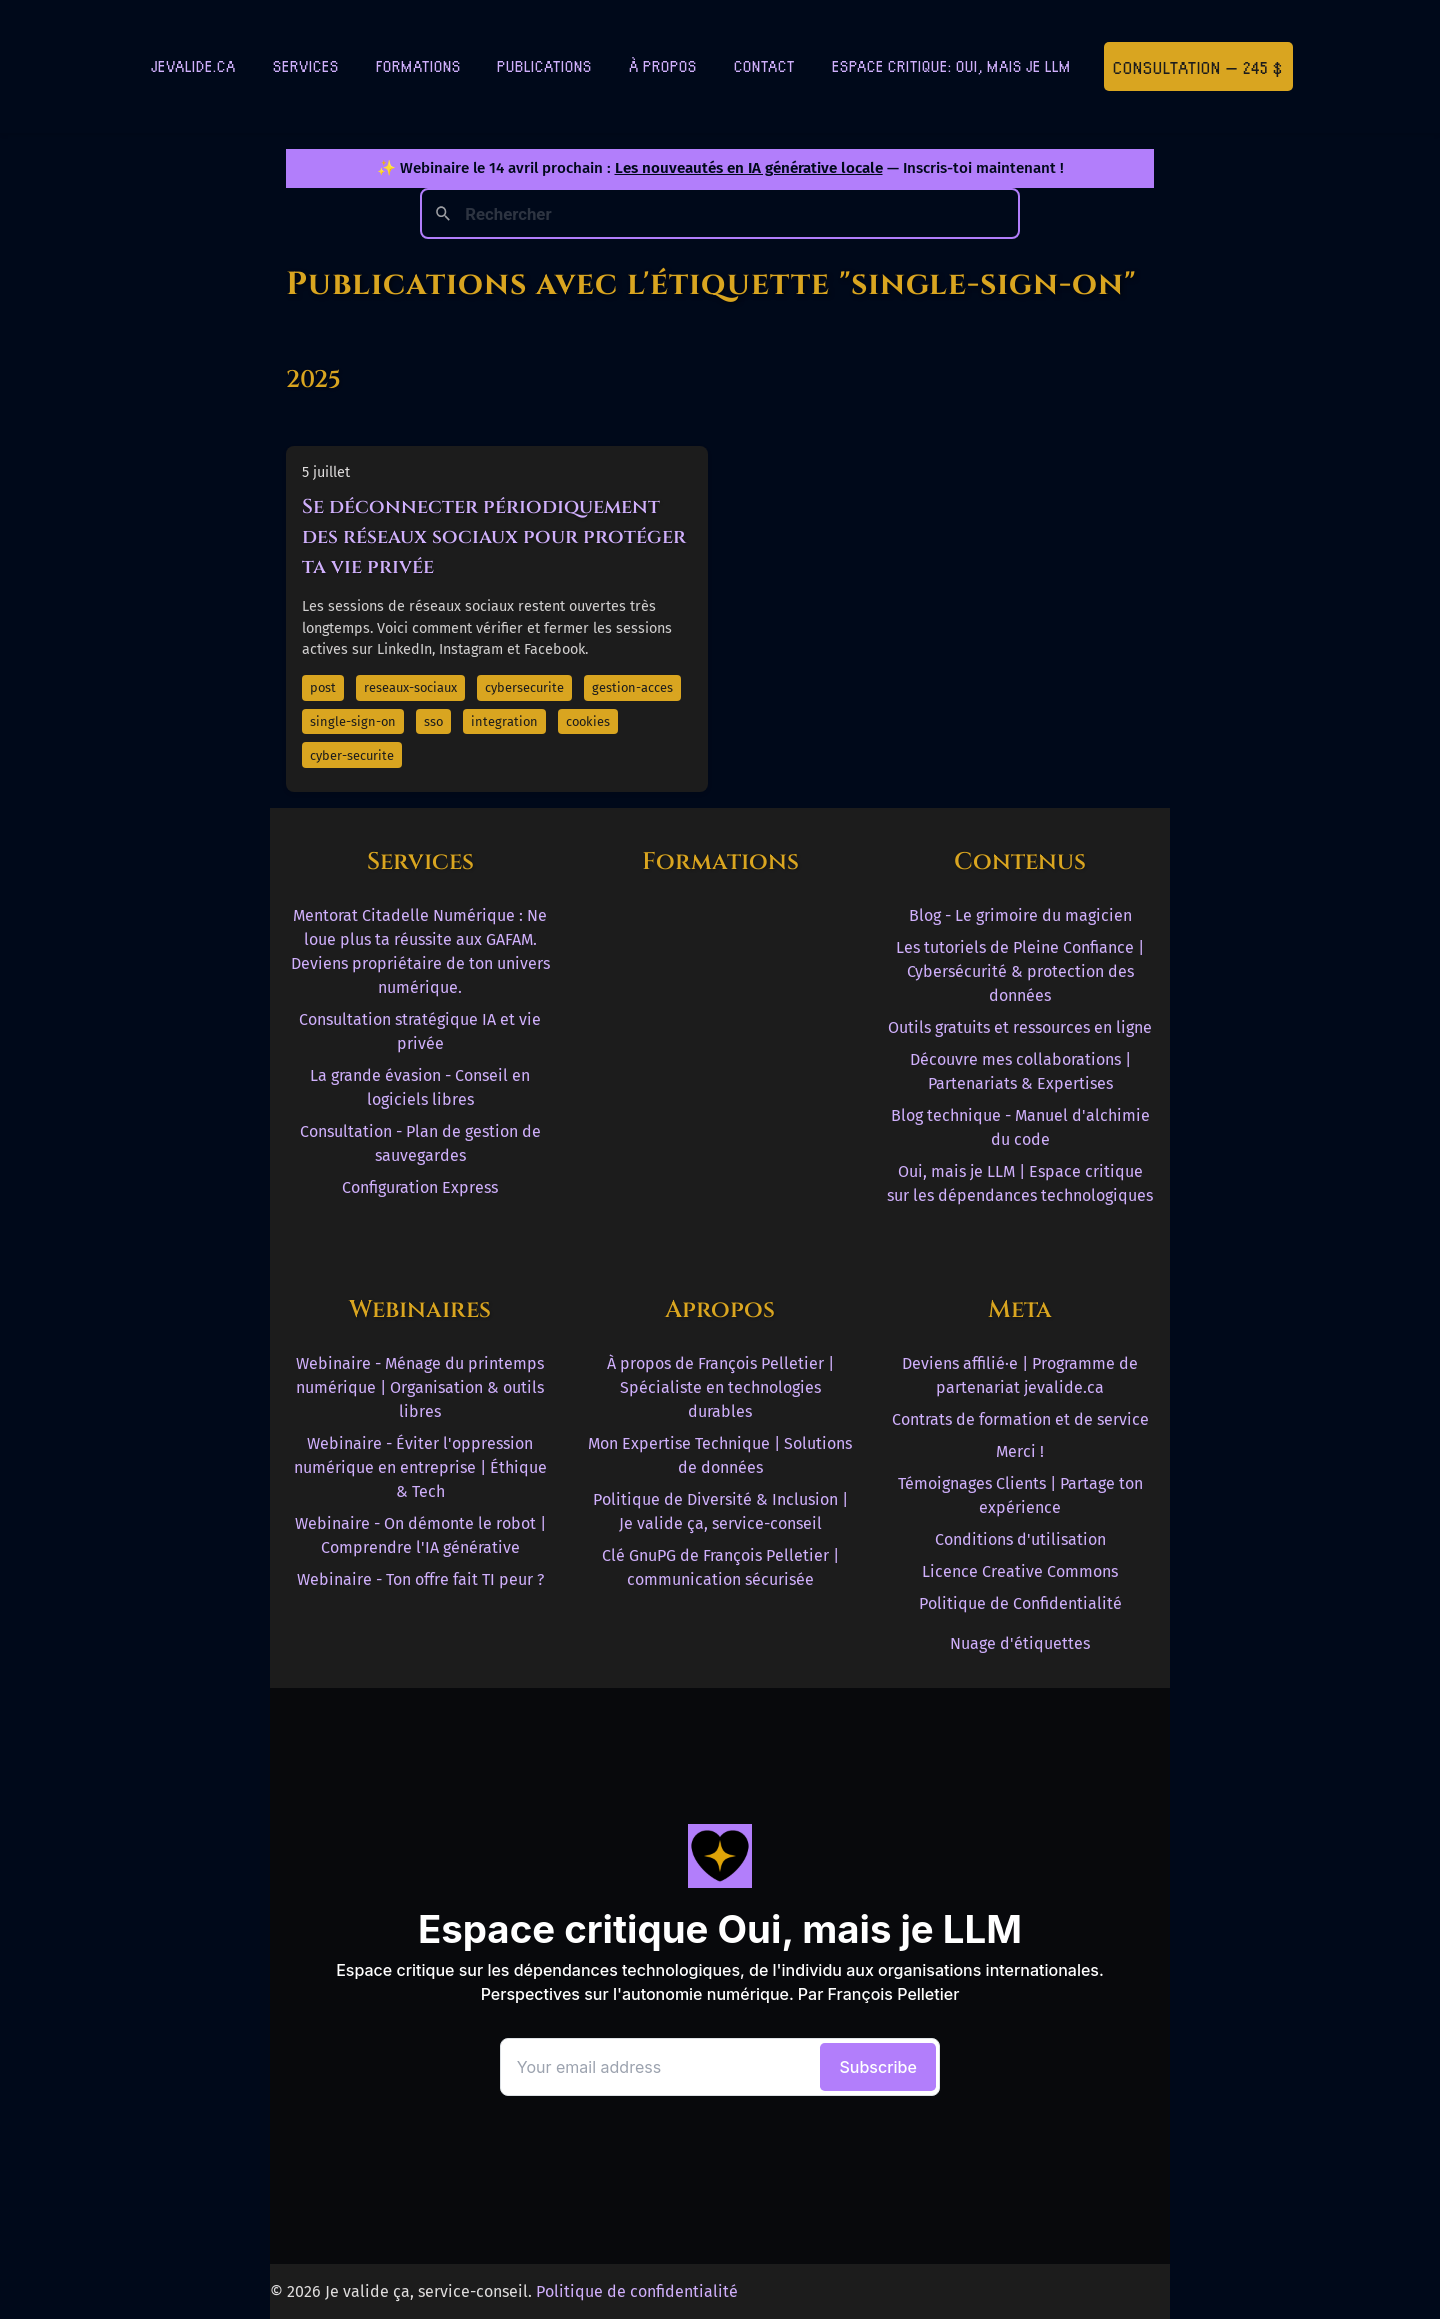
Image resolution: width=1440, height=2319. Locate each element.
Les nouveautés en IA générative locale (749, 168)
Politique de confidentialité (637, 2291)
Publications (544, 65)
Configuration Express (420, 1187)
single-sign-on (353, 721)
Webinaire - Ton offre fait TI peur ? (420, 1579)
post (323, 687)
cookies (588, 721)
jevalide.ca (193, 65)
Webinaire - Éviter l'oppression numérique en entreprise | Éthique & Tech (420, 1467)
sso (433, 721)
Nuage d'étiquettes (1020, 1643)
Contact (764, 65)
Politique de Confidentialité (1020, 1603)
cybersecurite (524, 687)
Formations (418, 65)
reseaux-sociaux (410, 687)
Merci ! (1020, 1451)
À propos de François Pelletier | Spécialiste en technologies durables (720, 1387)
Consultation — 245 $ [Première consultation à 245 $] (1198, 66)
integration (504, 721)
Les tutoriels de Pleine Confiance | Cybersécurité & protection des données (1020, 971)
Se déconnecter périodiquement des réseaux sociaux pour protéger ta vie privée (494, 536)
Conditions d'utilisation (1020, 1539)
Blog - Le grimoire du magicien (1020, 915)
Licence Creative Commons (1020, 1571)
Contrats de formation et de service (1020, 1419)
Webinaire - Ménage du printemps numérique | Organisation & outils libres (420, 1387)
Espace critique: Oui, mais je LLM (951, 65)
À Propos (663, 65)
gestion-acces (632, 687)
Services (306, 65)
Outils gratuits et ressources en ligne (1020, 1027)
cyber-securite (352, 755)
